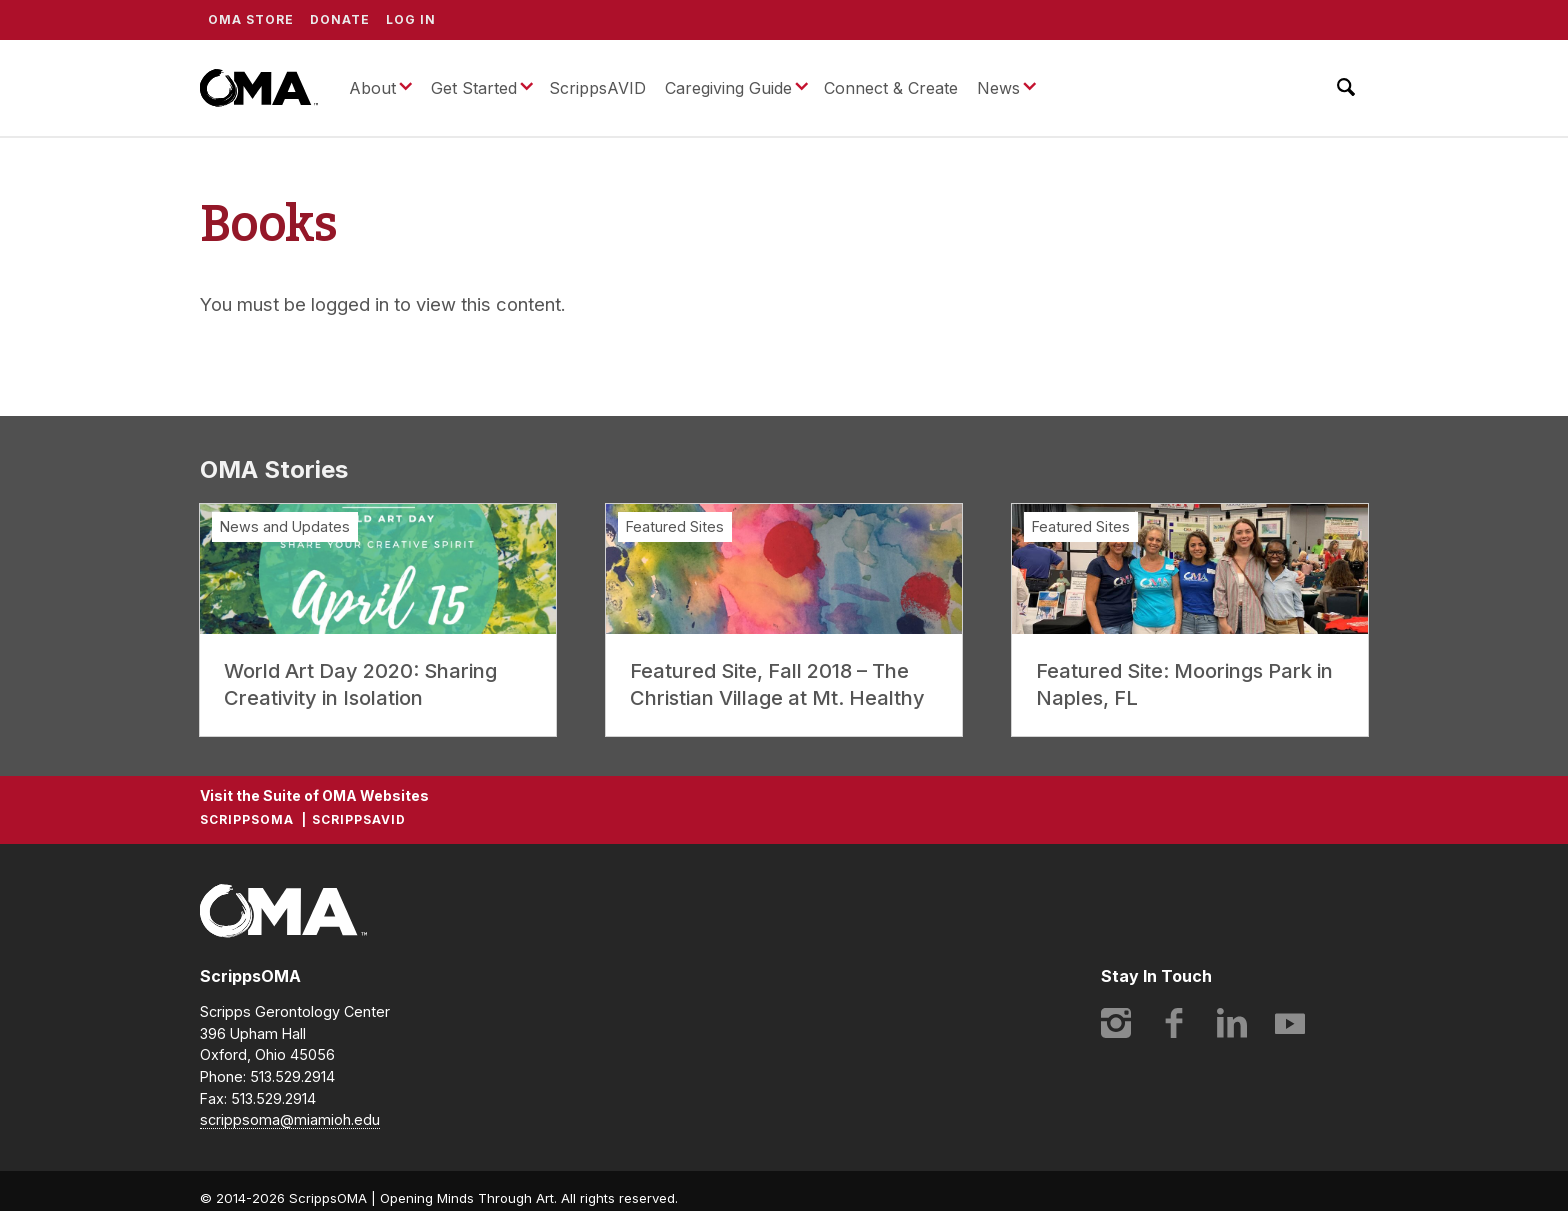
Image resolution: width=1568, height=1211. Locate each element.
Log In (411, 19)
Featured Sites (675, 526)
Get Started (474, 88)
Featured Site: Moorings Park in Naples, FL (1184, 684)
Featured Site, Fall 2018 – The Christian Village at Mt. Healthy (777, 684)
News (998, 88)
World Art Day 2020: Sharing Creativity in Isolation (360, 684)
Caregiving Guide (728, 88)
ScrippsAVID (597, 88)
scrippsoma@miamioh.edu (290, 1119)
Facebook (1174, 1023)
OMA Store (251, 19)
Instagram (1116, 1023)
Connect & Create (891, 88)
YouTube (1290, 1023)
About (372, 88)
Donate (340, 19)
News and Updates (285, 526)
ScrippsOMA (259, 88)
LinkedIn (1232, 1023)
